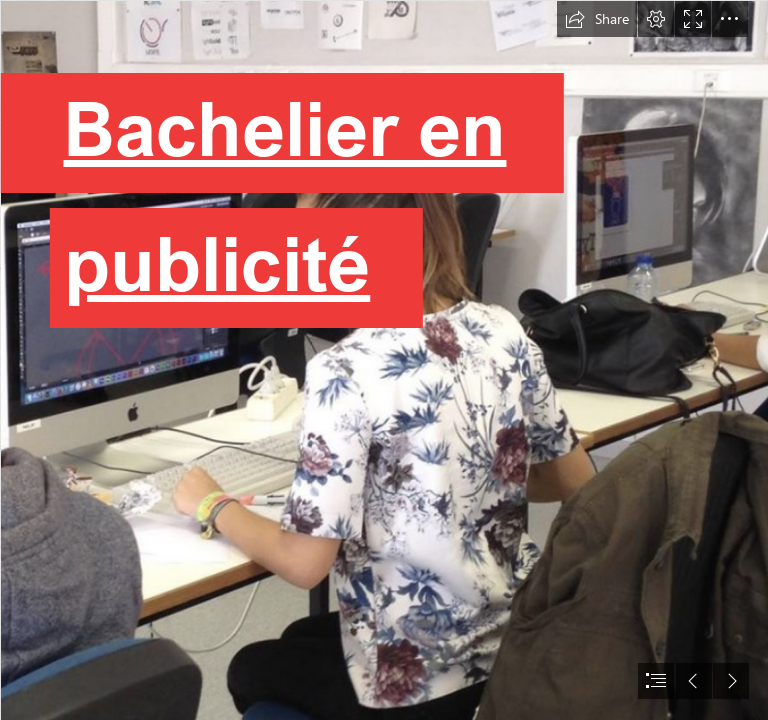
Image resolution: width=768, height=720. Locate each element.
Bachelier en (279, 127)
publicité (213, 262)
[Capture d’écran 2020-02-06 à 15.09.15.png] (384, 360)
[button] (597, 19)
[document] (384, 360)
